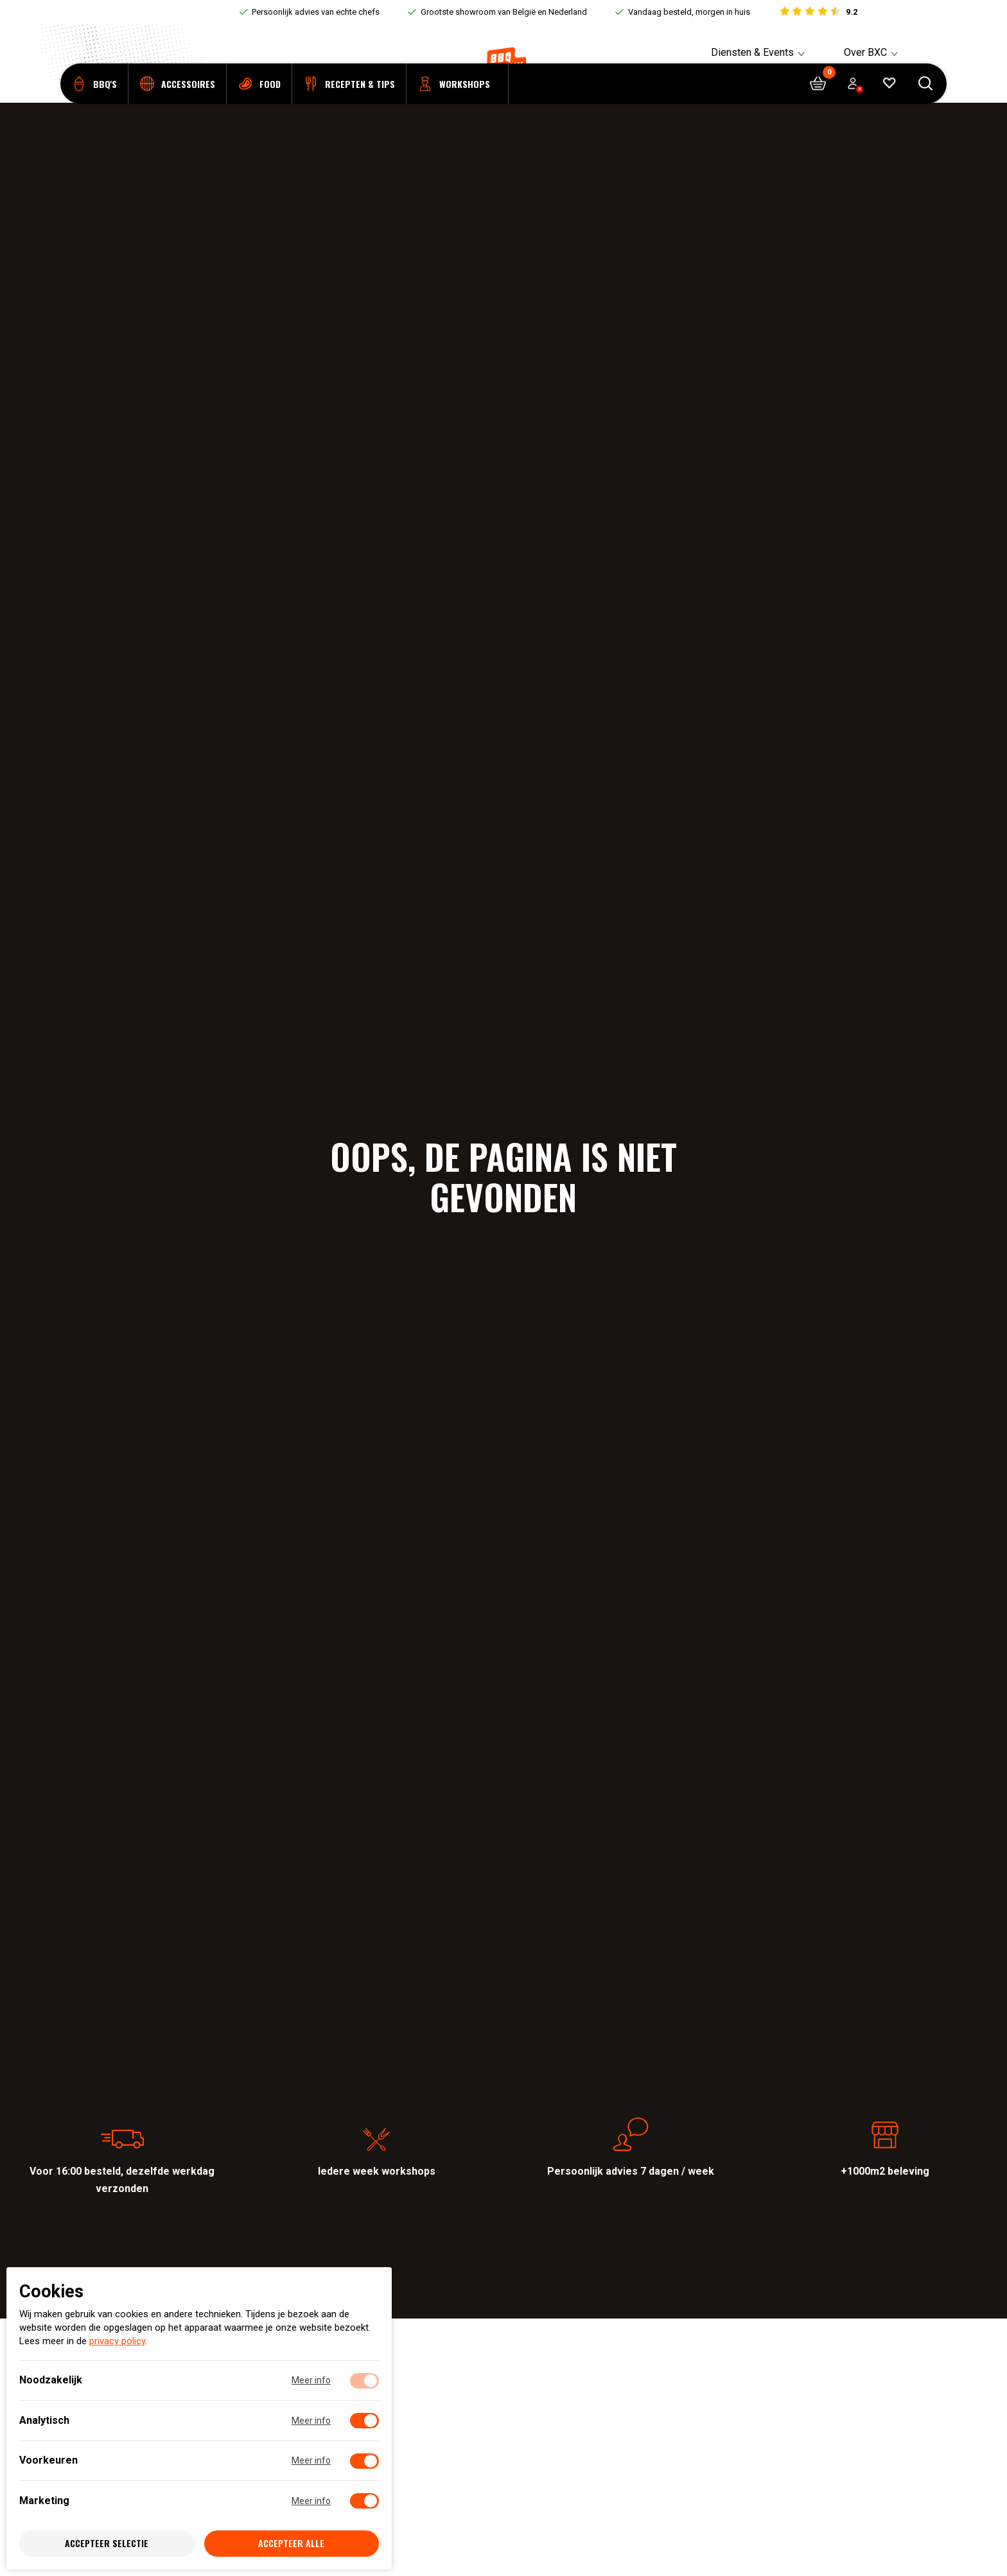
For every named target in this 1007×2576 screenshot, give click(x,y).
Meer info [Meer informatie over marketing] (311, 2501)
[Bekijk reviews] (817, 12)
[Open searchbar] (925, 103)
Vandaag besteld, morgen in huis (689, 12)
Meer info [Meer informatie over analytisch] (311, 2420)
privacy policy (117, 2341)
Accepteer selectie (106, 2543)
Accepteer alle (291, 2543)
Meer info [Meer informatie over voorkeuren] (311, 2461)
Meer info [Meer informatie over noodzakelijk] (311, 2381)
